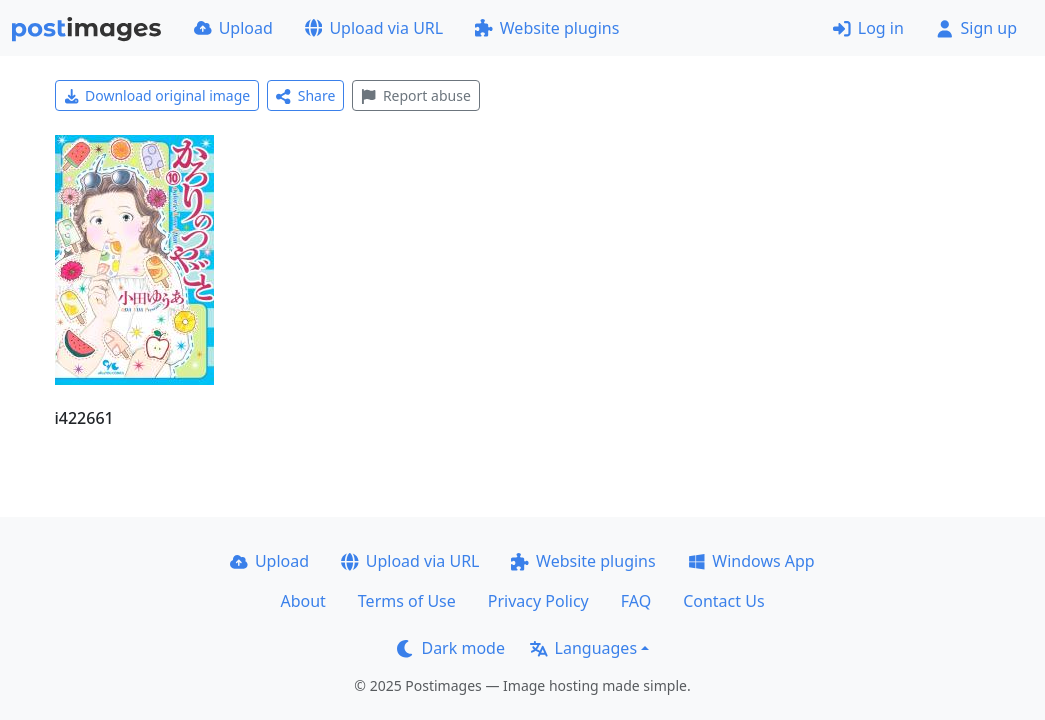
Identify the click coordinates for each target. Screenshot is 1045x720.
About (302, 601)
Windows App (751, 561)
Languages (583, 648)
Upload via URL (374, 28)
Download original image (157, 95)
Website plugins (547, 28)
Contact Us (723, 601)
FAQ (636, 601)
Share (305, 95)
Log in (868, 28)
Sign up (976, 28)
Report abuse (415, 95)
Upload (233, 28)
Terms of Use (407, 601)
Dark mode (451, 648)
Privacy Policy (538, 601)
